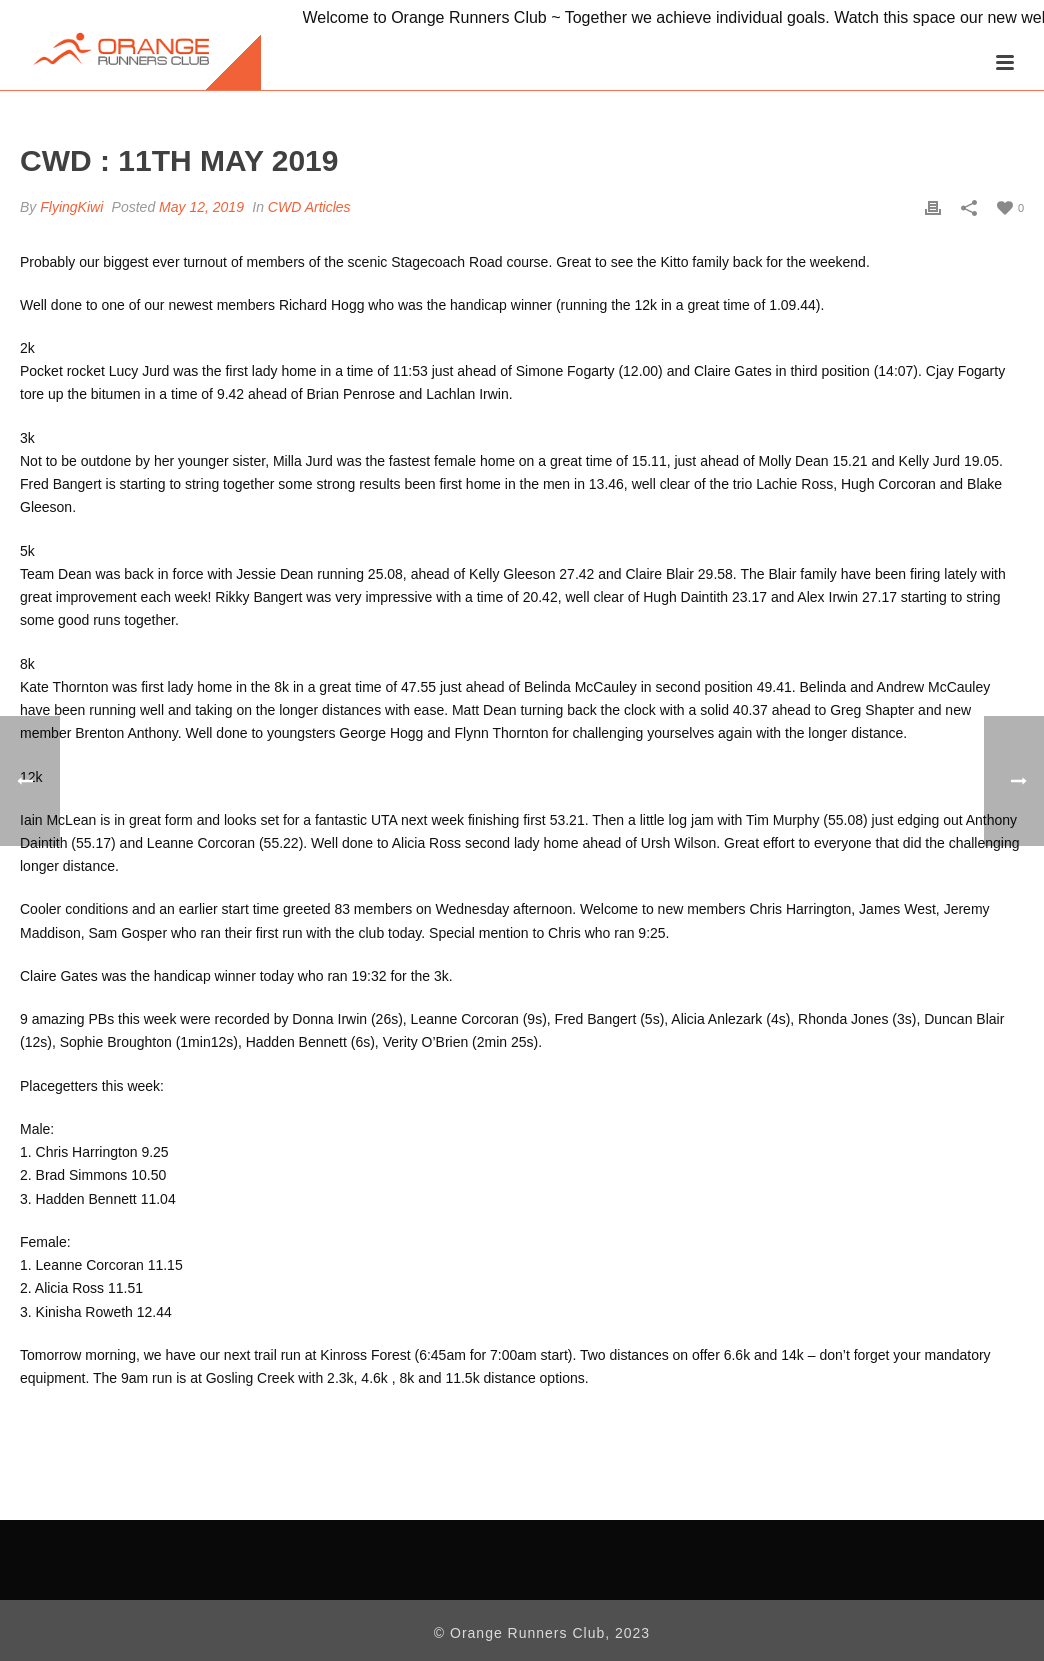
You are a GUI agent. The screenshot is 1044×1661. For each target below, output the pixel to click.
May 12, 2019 (201, 207)
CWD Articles (309, 207)
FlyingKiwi (71, 207)
